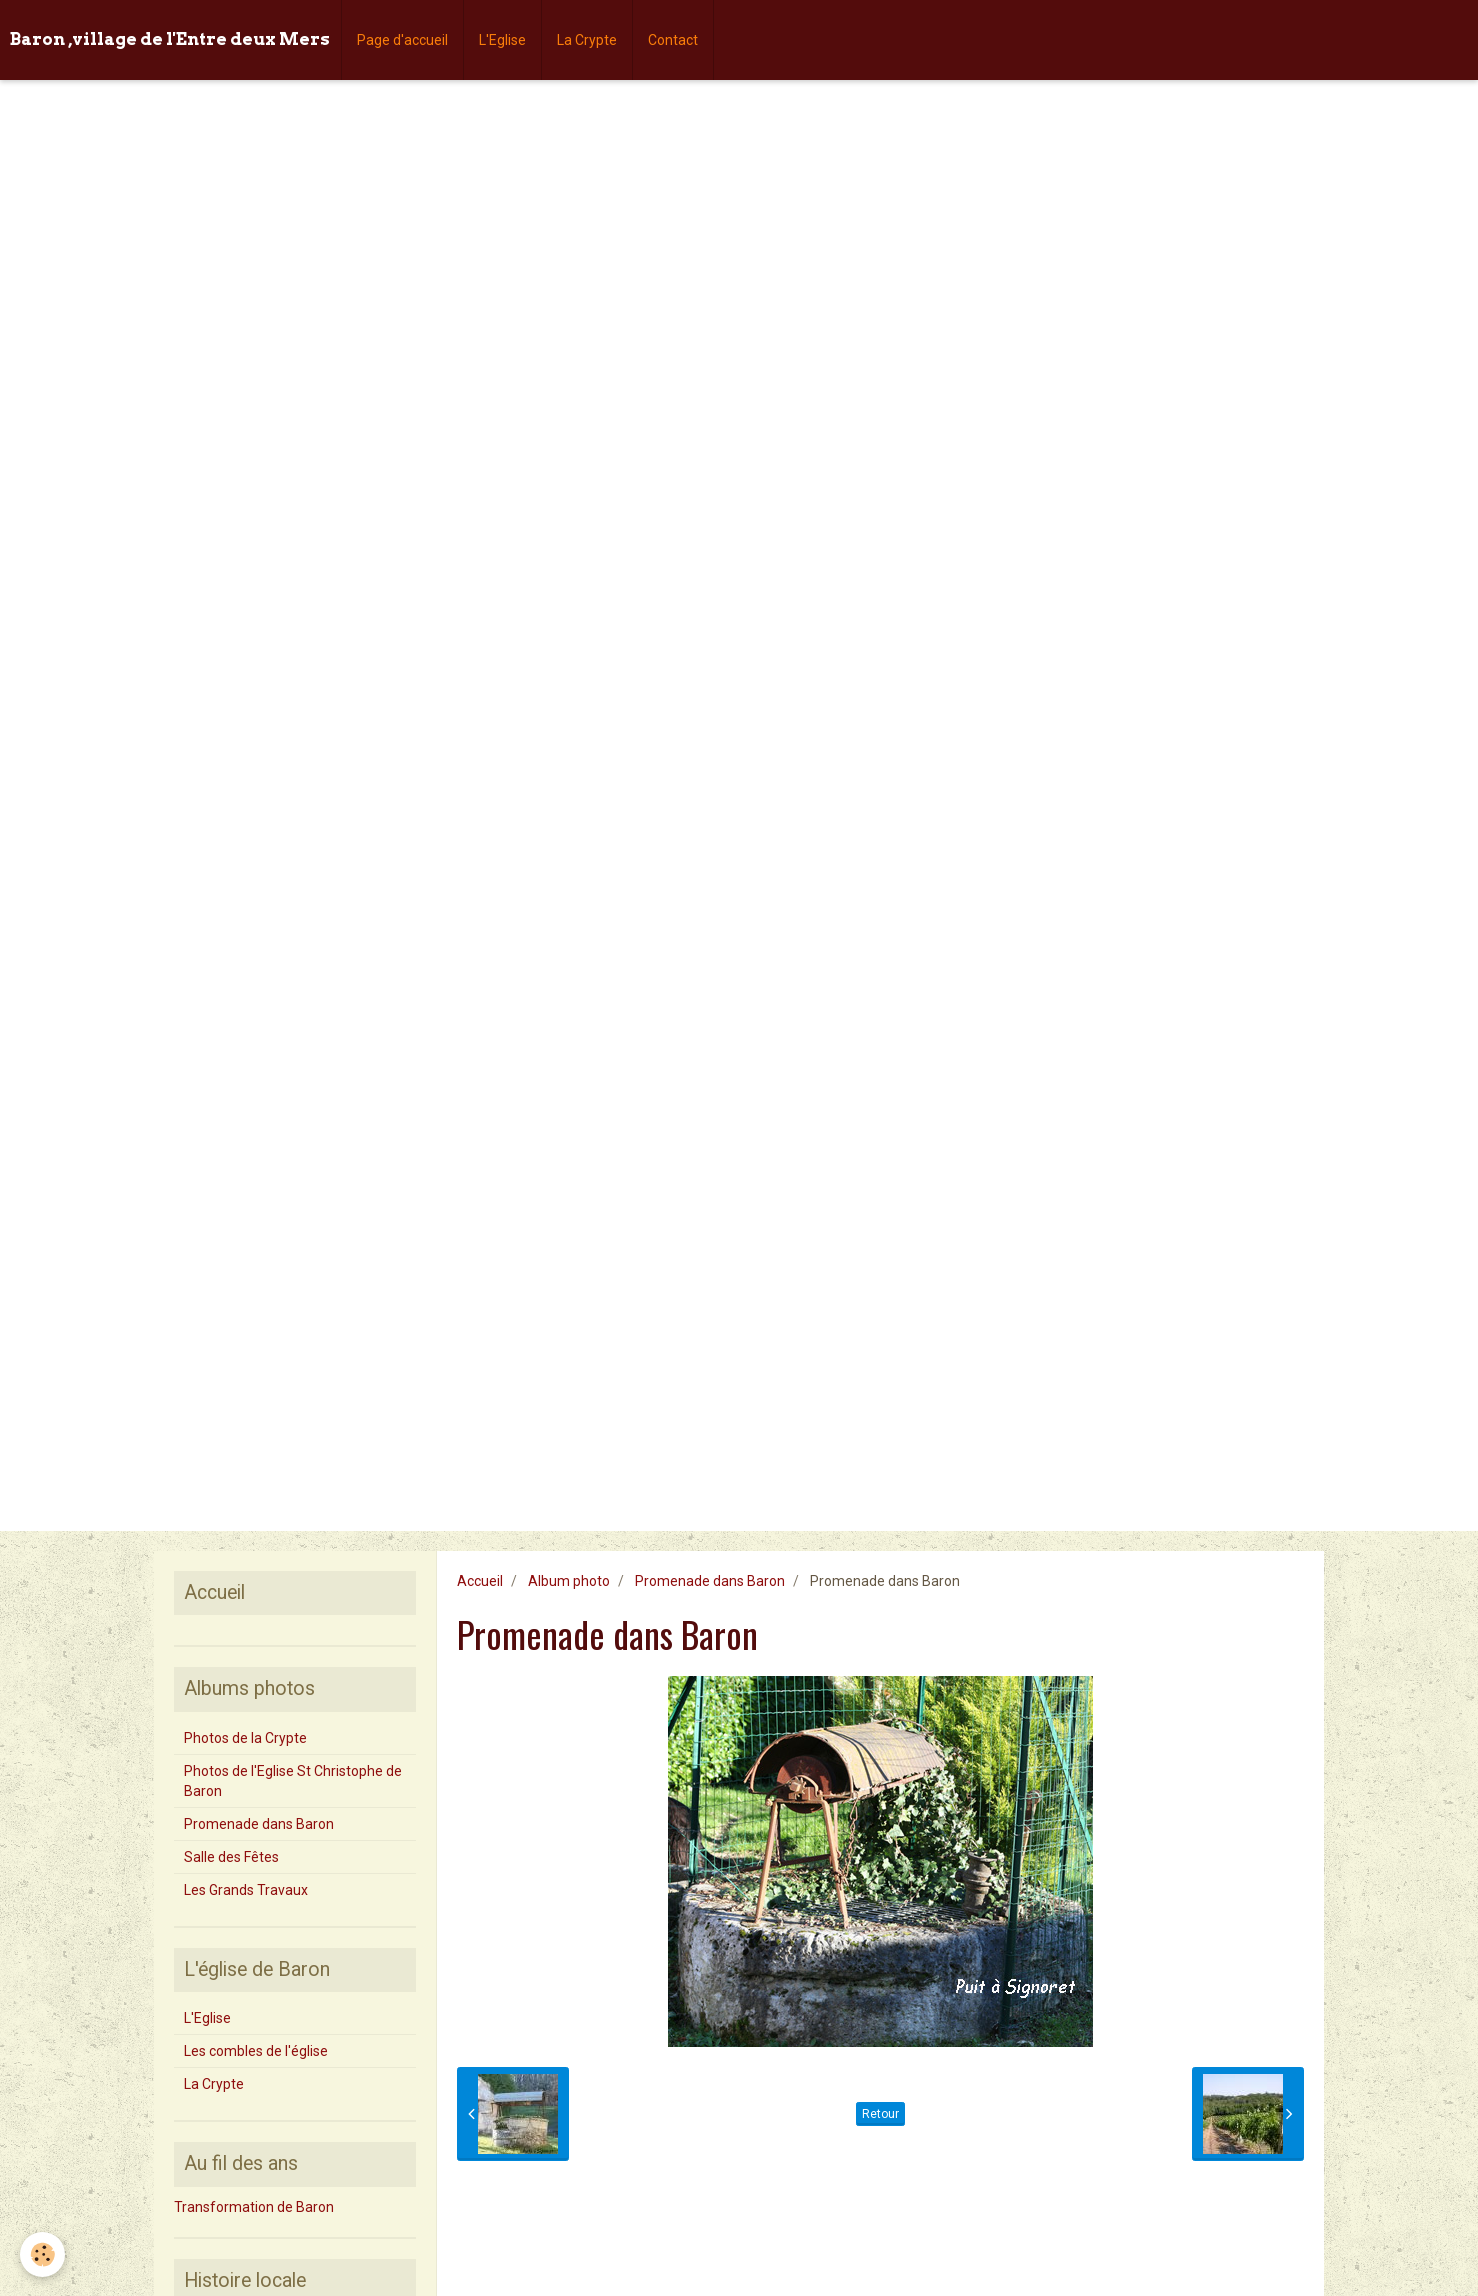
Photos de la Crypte (245, 1738)
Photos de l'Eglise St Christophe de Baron (293, 1781)
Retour (880, 2114)
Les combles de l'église (256, 2051)
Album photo (569, 1581)
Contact (673, 40)
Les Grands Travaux (246, 1890)
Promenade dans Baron (710, 1581)
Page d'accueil (402, 40)
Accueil (480, 1581)
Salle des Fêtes (231, 1857)
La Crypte (587, 40)
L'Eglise (502, 40)
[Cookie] (42, 2254)
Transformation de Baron (254, 2207)
